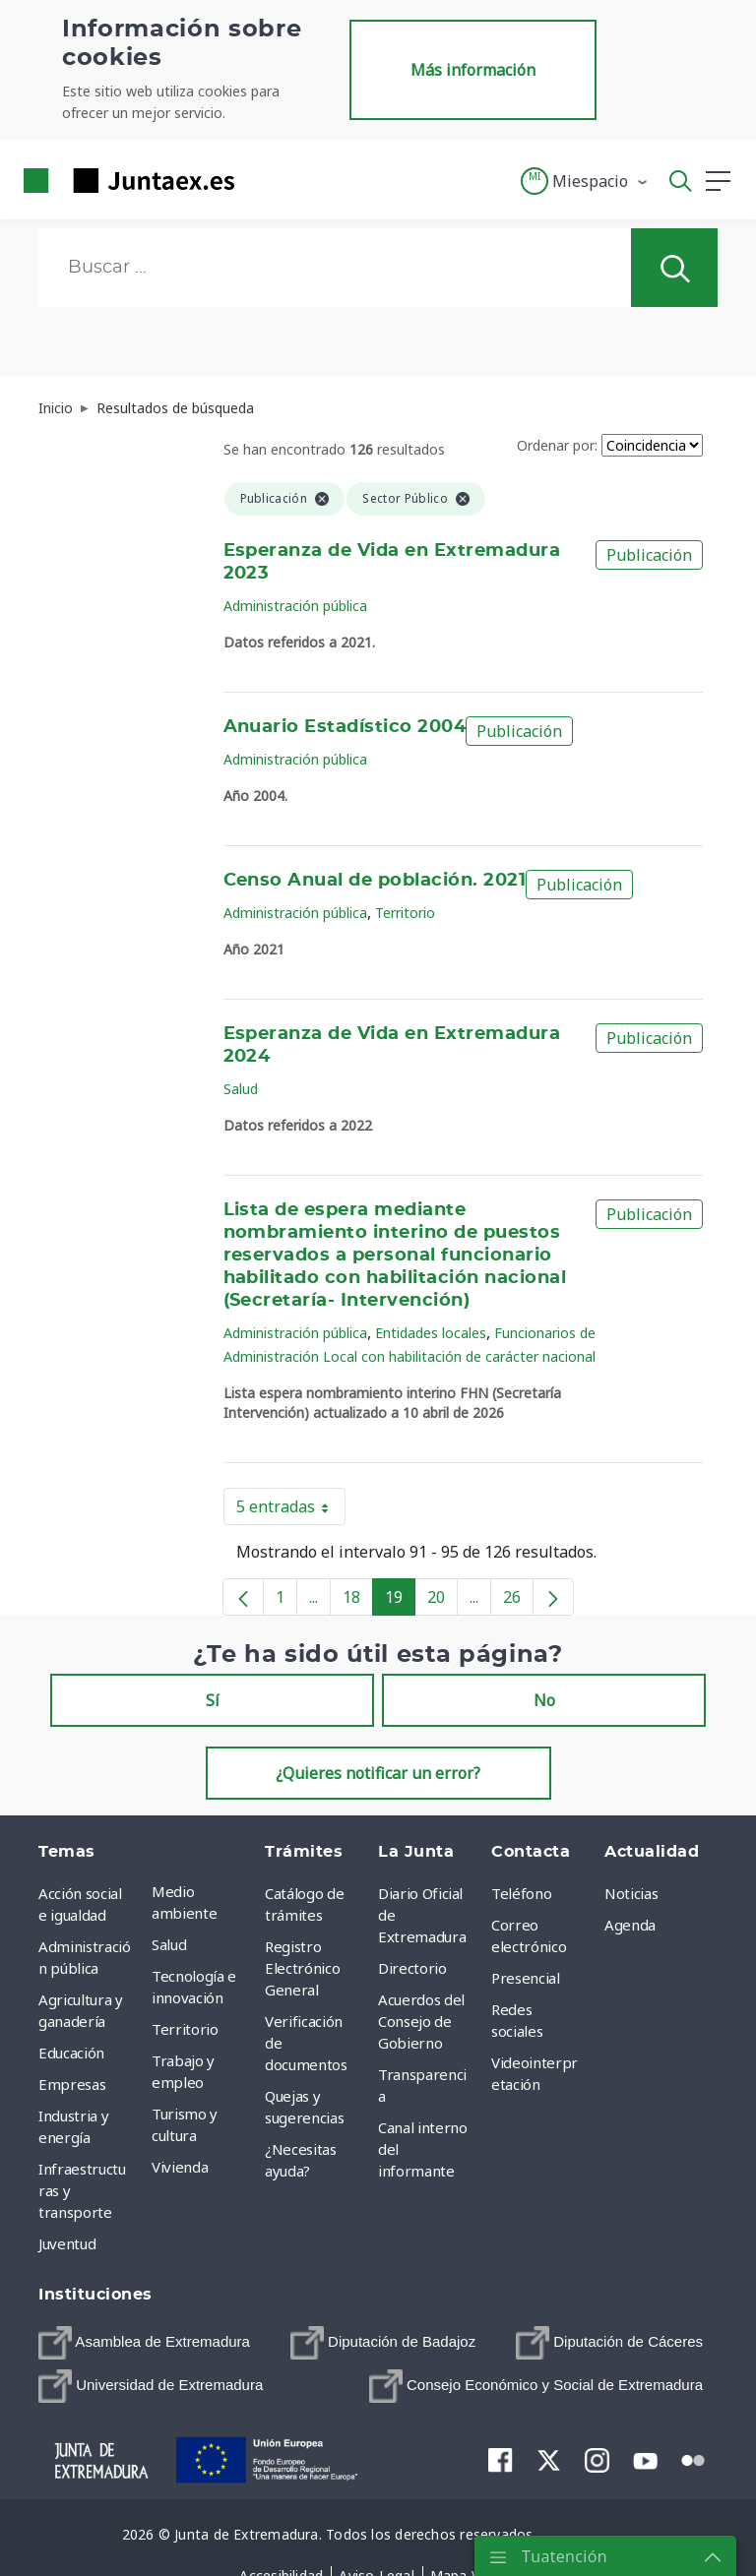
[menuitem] (144, 2343)
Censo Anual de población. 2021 (375, 880)
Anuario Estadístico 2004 (345, 727)
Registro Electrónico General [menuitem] (302, 1967)
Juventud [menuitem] (66, 2243)
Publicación (649, 555)
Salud (240, 1088)
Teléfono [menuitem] (521, 1893)
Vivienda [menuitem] (180, 2167)
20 (442, 1601)
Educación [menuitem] (71, 2052)
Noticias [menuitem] (631, 1893)
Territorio (405, 912)
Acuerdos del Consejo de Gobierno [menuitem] (421, 2021)
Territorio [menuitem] (185, 2029)
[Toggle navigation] (261, 180)
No (544, 1700)
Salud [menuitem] (169, 1944)
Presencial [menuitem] (525, 1978)
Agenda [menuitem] (630, 1924)
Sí (213, 1700)
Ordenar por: (557, 445)
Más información (473, 70)
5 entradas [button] (291, 1510)
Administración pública (295, 605)
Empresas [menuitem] (71, 2084)
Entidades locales (430, 1332)
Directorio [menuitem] (412, 1968)
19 (400, 1601)
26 (518, 1601)
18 (358, 1601)
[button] (585, 181)
